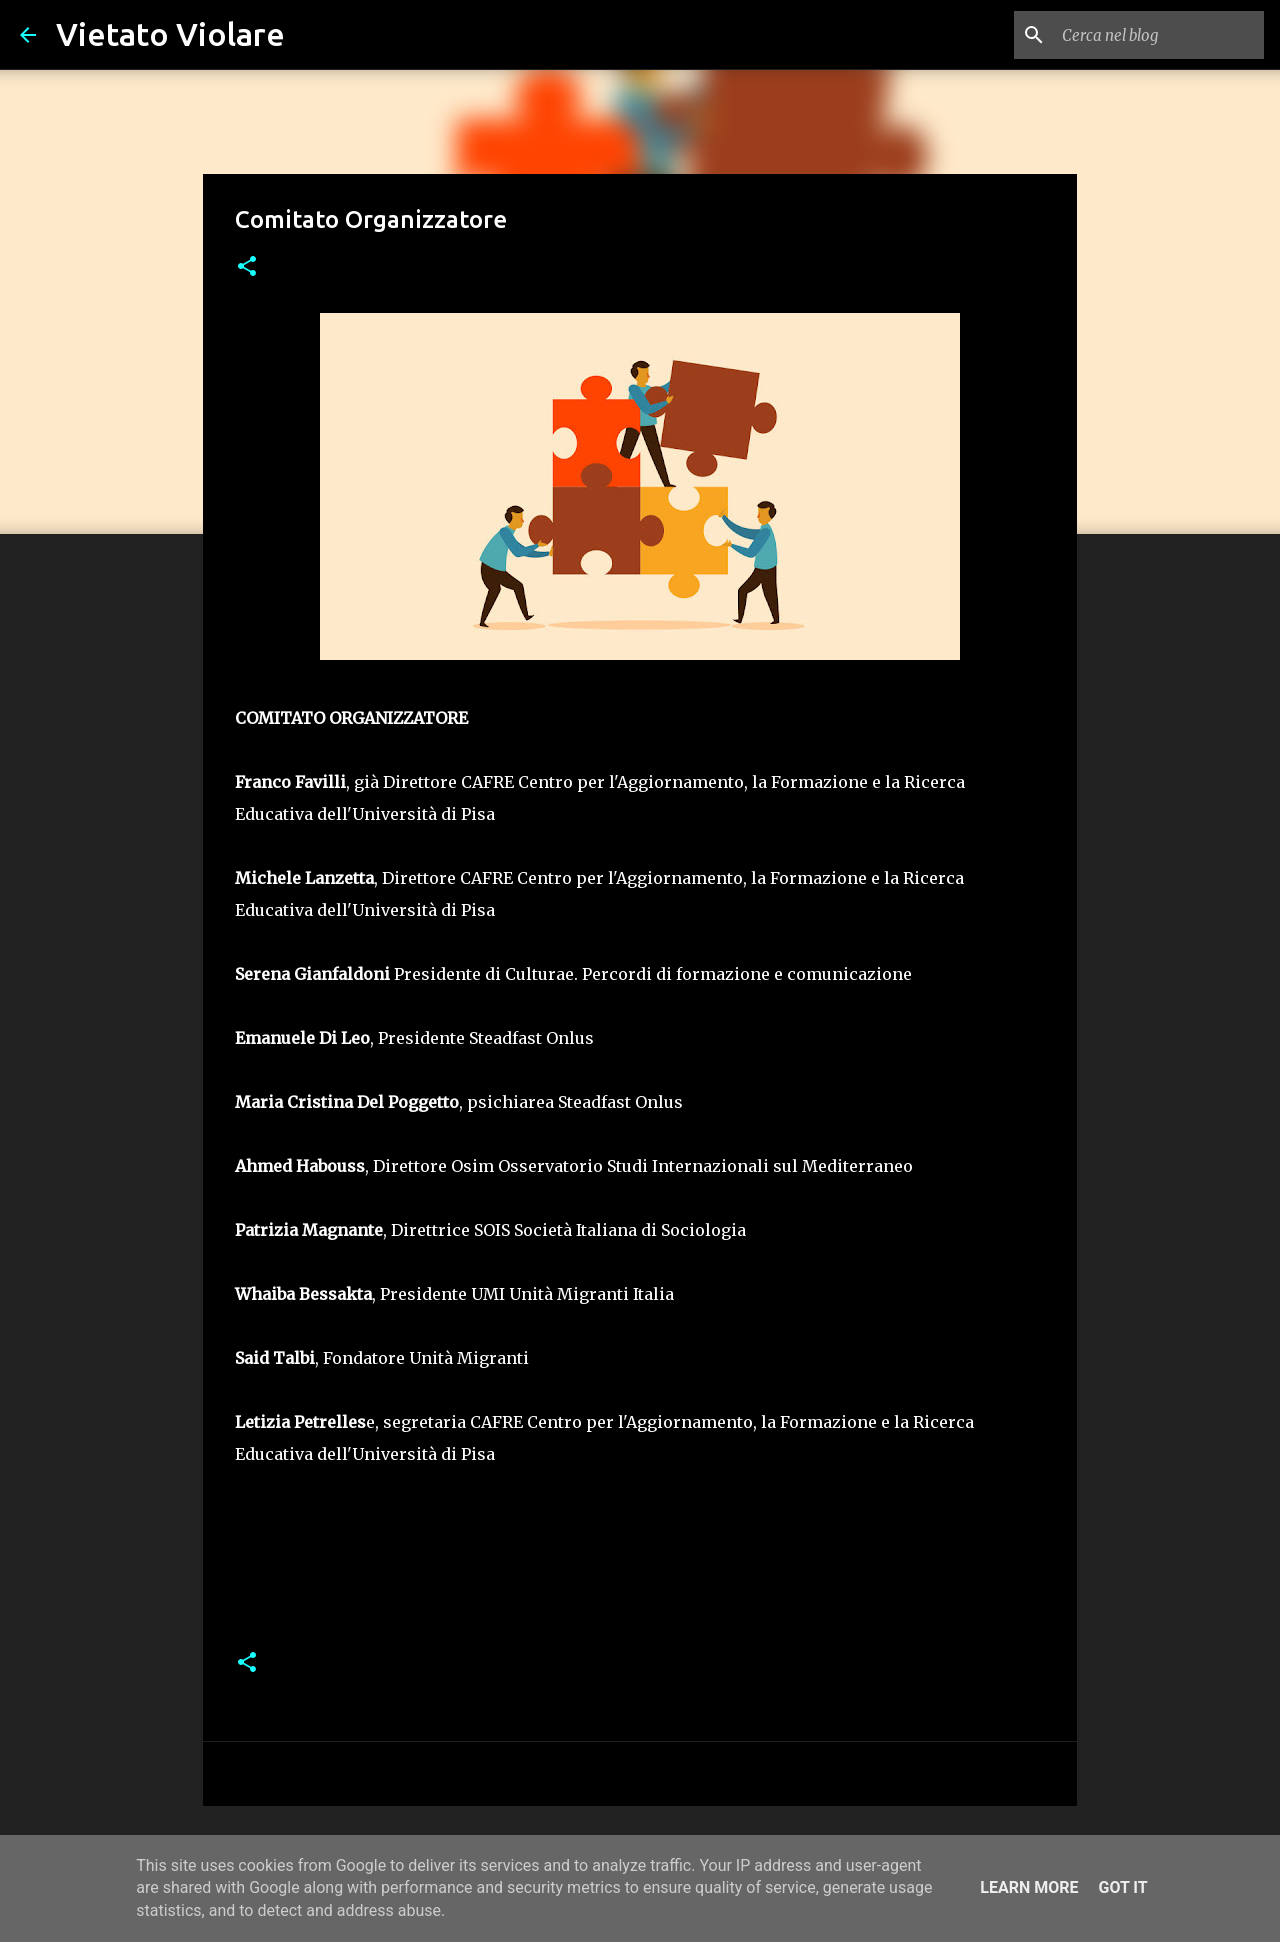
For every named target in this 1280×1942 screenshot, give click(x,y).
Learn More (1029, 1887)
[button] (247, 267)
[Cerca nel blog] (1159, 35)
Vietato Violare (170, 34)
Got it (1122, 1887)
